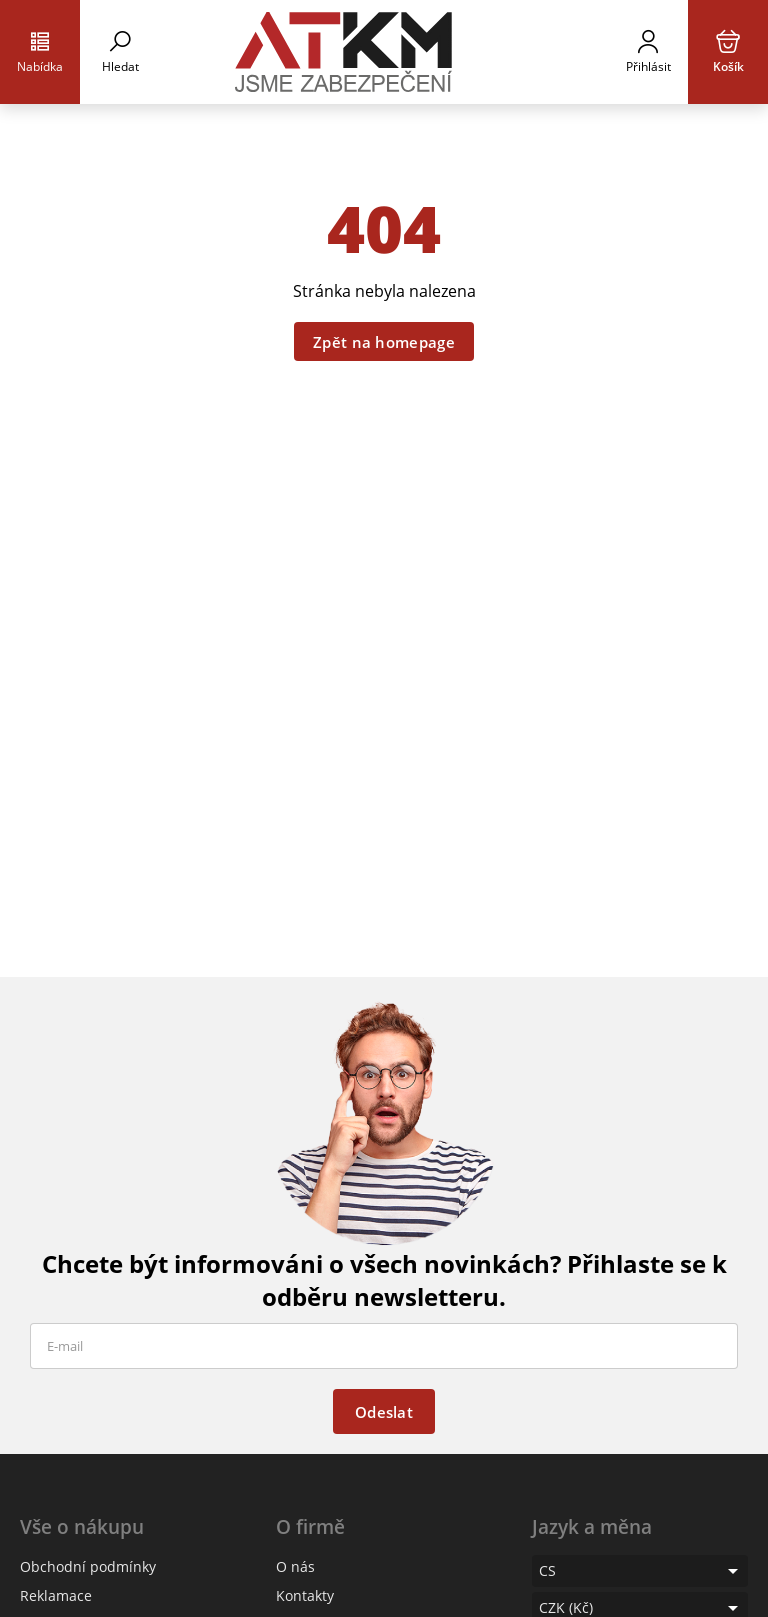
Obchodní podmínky (88, 1566)
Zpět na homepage (384, 342)
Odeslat (384, 1412)
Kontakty (305, 1595)
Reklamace (56, 1595)
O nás (295, 1566)
